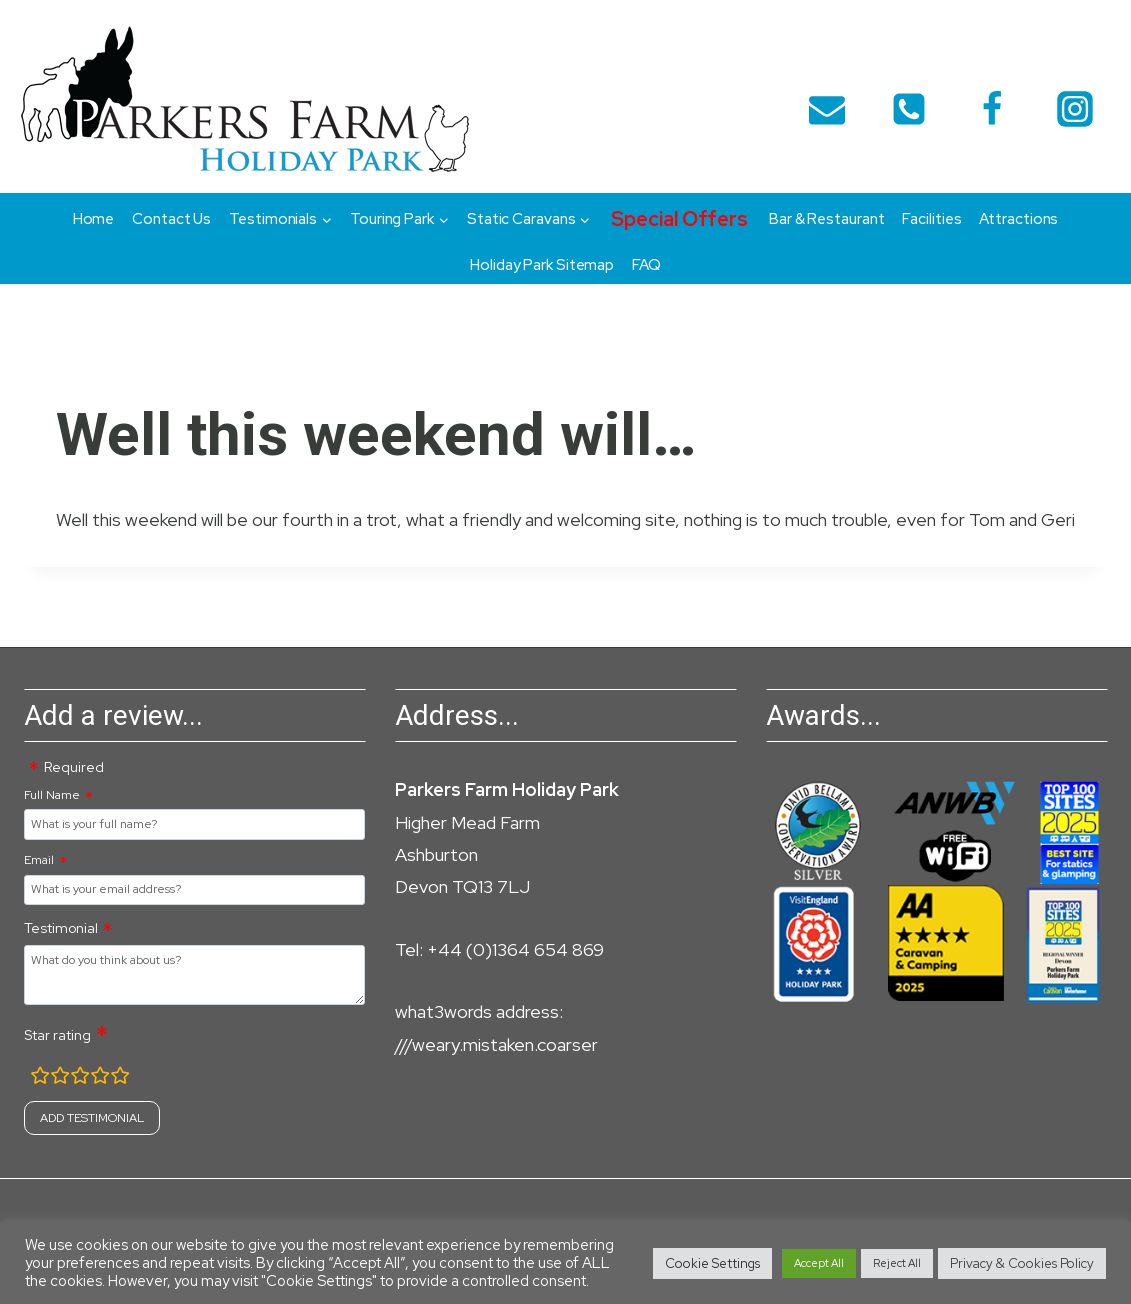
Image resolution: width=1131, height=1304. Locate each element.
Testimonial (61, 928)
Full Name (52, 795)
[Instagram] (1075, 109)
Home (94, 219)
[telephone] (909, 109)
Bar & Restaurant (826, 219)
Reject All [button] (897, 1263)
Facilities (931, 219)
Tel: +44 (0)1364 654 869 (499, 949)
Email (39, 860)
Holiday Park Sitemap (542, 265)
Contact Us (171, 219)
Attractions (1018, 219)
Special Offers (679, 219)
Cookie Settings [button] (712, 1263)
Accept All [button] (819, 1263)
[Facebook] (992, 109)
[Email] (827, 109)
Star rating (57, 1035)
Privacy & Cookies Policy (1022, 1263)
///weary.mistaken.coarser (496, 1044)
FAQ (646, 265)
